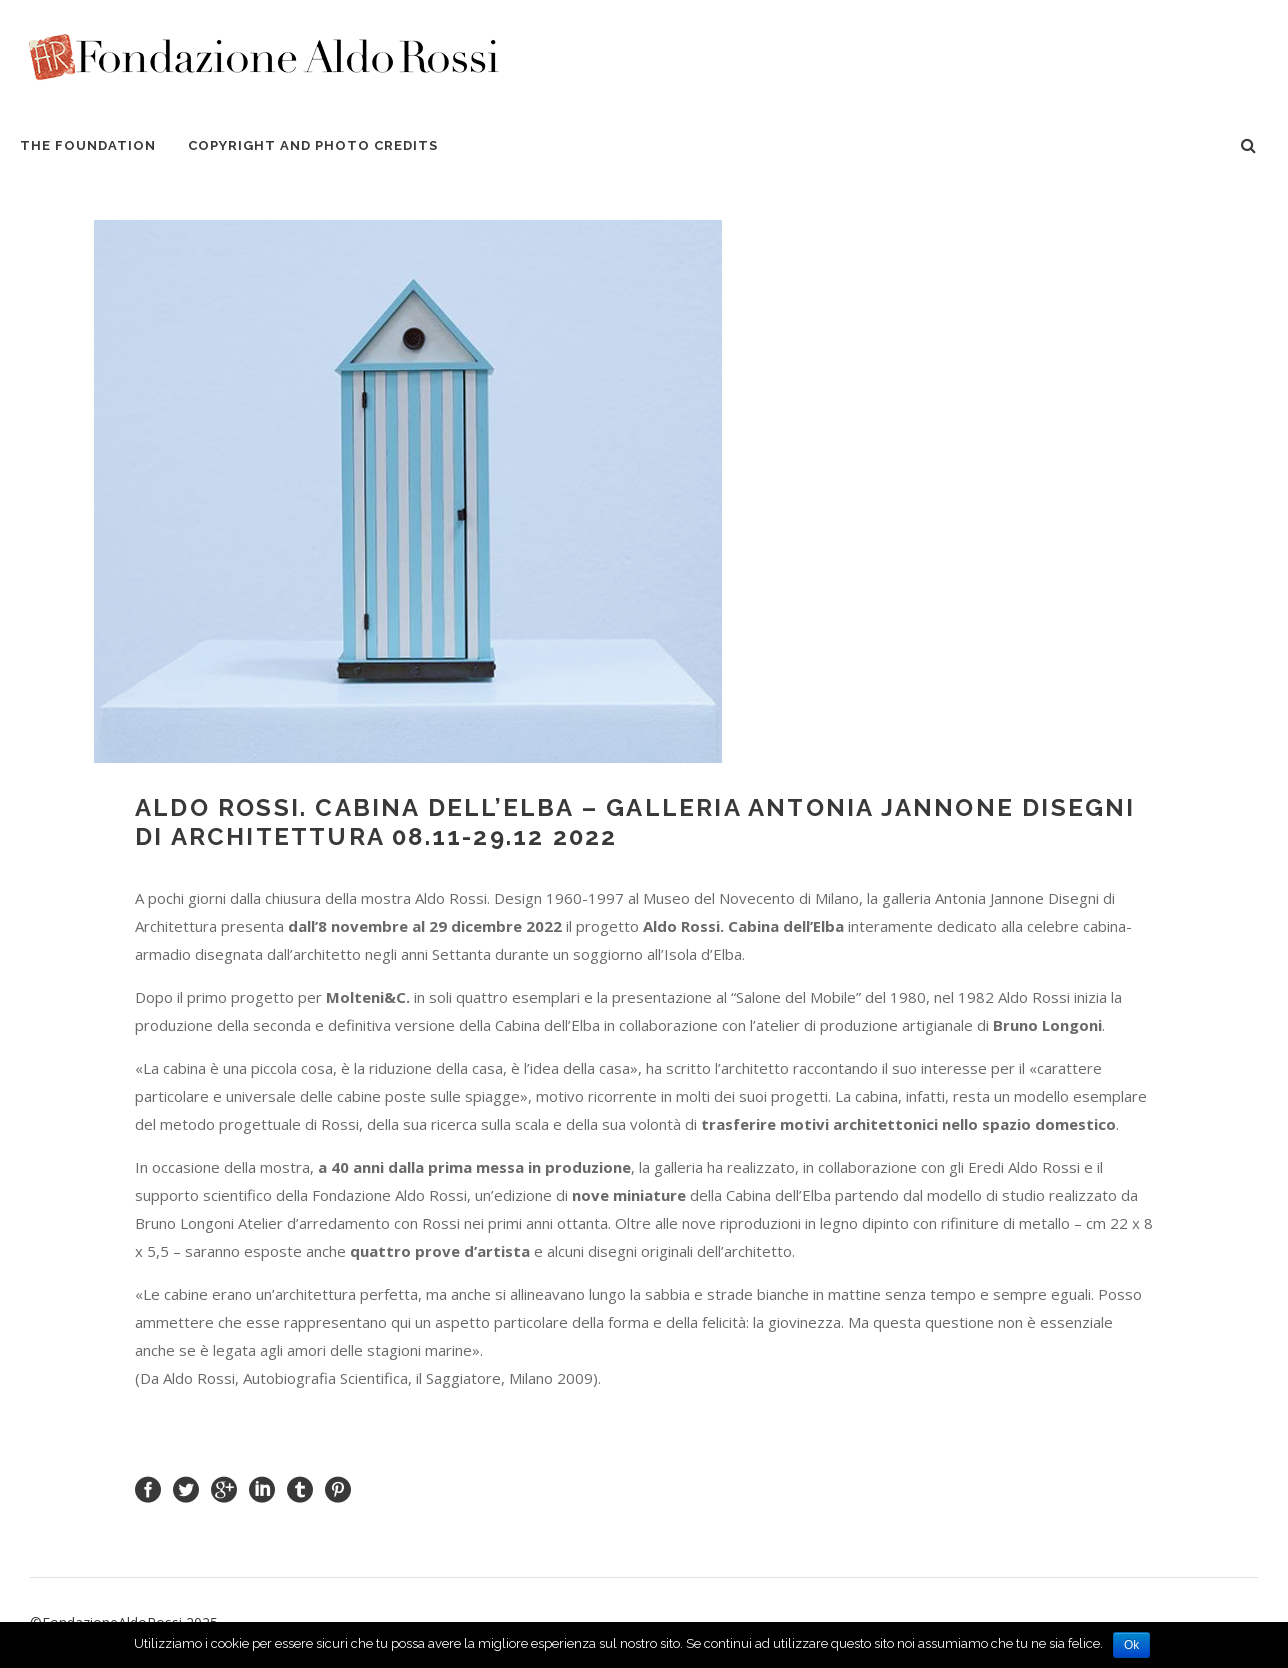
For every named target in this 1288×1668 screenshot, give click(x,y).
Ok (1131, 1645)
